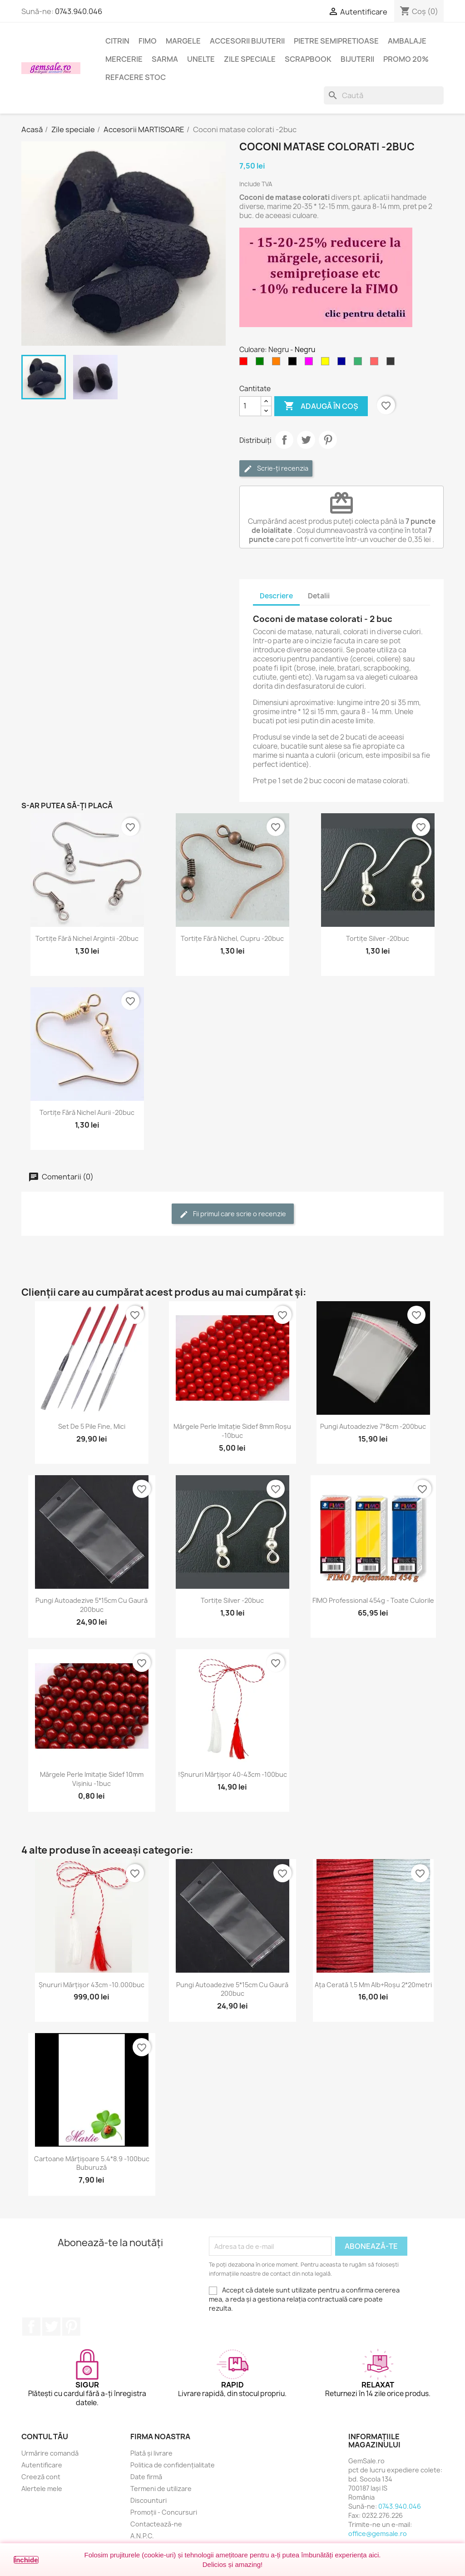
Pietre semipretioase (336, 41)
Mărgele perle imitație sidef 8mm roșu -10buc (232, 1431)
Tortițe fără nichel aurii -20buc (87, 1112)
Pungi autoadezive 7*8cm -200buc (373, 1426)
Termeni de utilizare (161, 2488)
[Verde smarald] (360, 363)
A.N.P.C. (142, 2535)
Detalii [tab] (319, 596)
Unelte (201, 59)
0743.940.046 (78, 11)
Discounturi (148, 2500)
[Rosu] (245, 363)
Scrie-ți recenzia (275, 468)
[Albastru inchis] (343, 363)
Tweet (306, 440)
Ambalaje (407, 41)
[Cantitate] (250, 406)
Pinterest (328, 440)
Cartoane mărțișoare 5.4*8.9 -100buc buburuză (91, 2163)
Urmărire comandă (50, 2453)
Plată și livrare (151, 2453)
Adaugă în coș (321, 406)
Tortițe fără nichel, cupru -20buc (232, 938)
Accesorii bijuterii (247, 41)
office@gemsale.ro (377, 2533)
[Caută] (384, 95)
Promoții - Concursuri (163, 2512)
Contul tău (44, 2437)
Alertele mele (41, 2488)
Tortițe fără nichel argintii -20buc (87, 938)
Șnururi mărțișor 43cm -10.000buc (91, 1984)
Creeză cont (40, 2476)
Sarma (165, 59)
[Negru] (294, 363)
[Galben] (327, 363)
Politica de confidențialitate (172, 2465)
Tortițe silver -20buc (377, 938)
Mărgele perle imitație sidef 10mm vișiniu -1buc (91, 1779)
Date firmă (146, 2476)
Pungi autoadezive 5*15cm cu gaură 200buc (91, 1605)
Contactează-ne (156, 2524)
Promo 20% (406, 59)
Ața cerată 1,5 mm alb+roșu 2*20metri (373, 1984)
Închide (26, 2560)
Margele (183, 41)
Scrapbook (308, 59)
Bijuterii (357, 59)
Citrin (117, 41)
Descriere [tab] (276, 596)
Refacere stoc (135, 77)
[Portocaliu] (278, 363)
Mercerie (124, 59)
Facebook (31, 2326)
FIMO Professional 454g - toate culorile (373, 1600)
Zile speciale (250, 59)
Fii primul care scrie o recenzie (232, 1214)
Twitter (51, 2326)
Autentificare (41, 2465)
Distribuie (284, 440)
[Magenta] (311, 363)
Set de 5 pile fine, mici (91, 1426)
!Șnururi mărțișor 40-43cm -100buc (232, 1774)
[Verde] (261, 363)
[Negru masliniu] (392, 363)
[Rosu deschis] (376, 363)
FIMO (148, 41)
